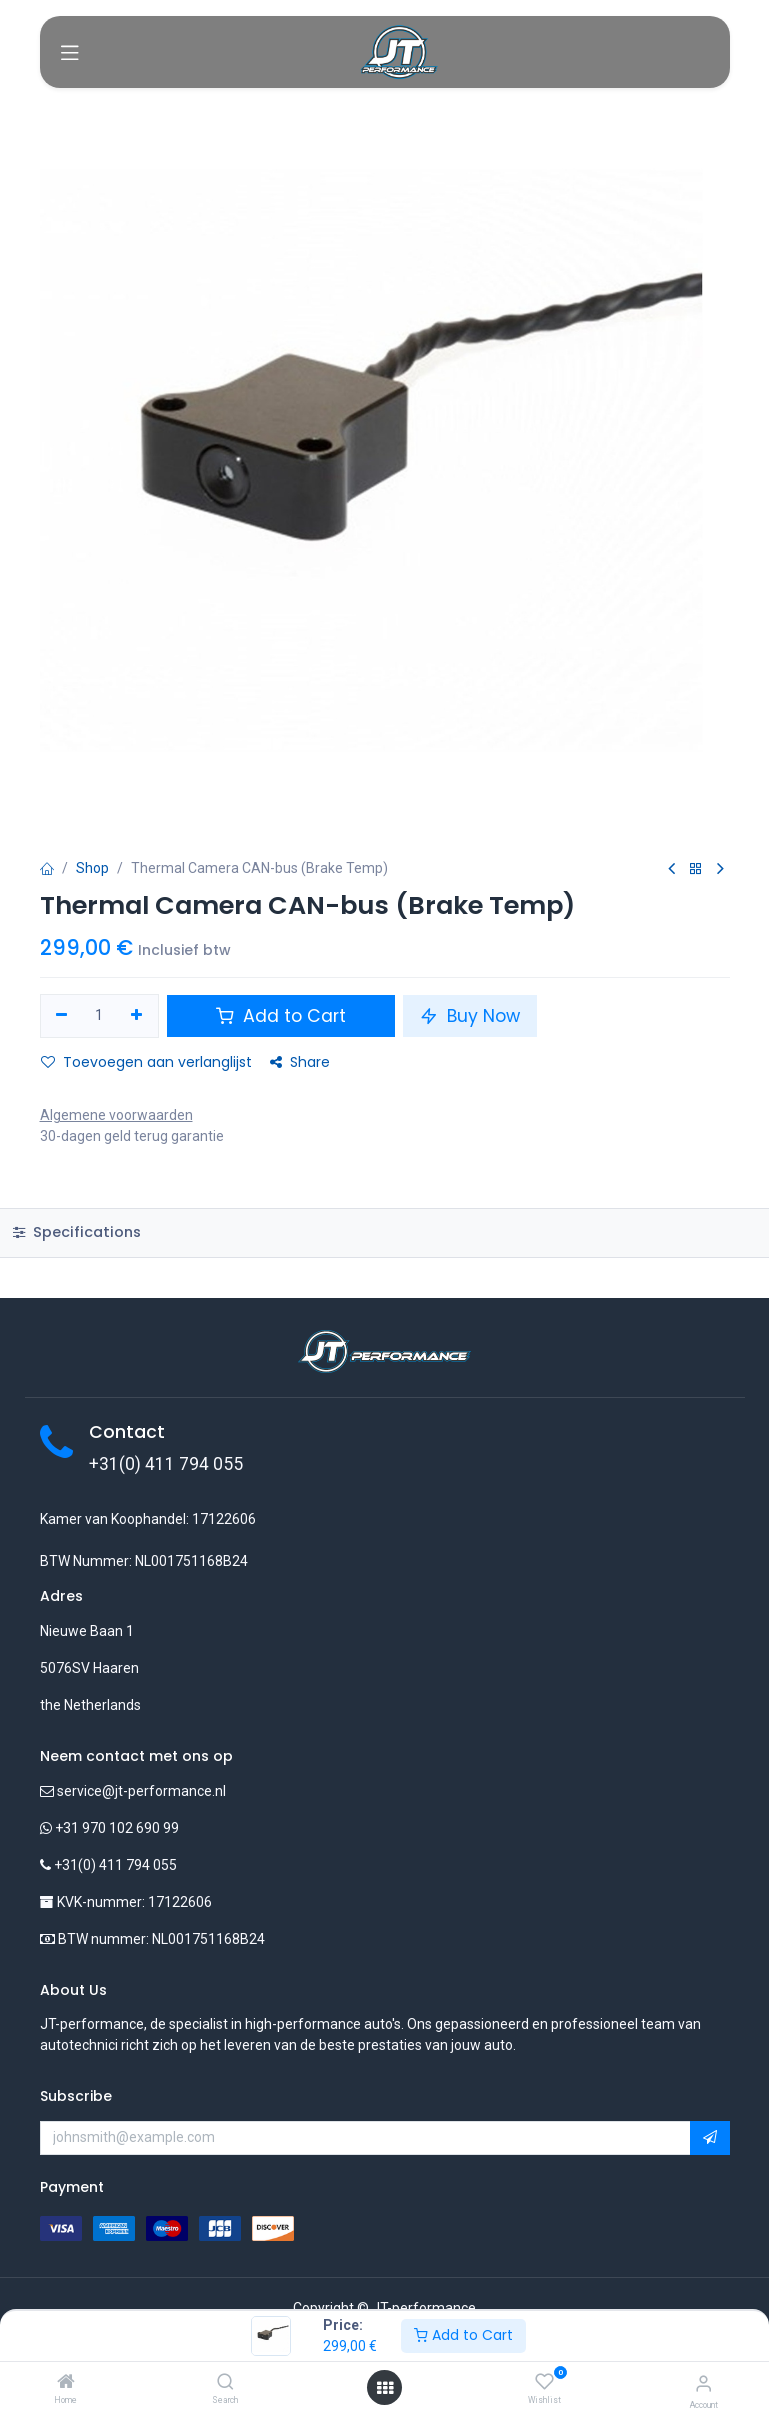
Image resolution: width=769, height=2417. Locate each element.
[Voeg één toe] (136, 1016)
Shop (92, 868)
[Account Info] (703, 2383)
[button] (710, 2138)
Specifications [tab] (77, 1232)
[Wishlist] (544, 2382)
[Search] (225, 2383)
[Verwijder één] (62, 1016)
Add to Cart (463, 2335)
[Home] (66, 2383)
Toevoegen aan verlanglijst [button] (146, 1062)
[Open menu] (385, 2388)
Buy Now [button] (470, 1016)
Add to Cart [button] (281, 1016)
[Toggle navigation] (70, 52)
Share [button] (300, 1062)
